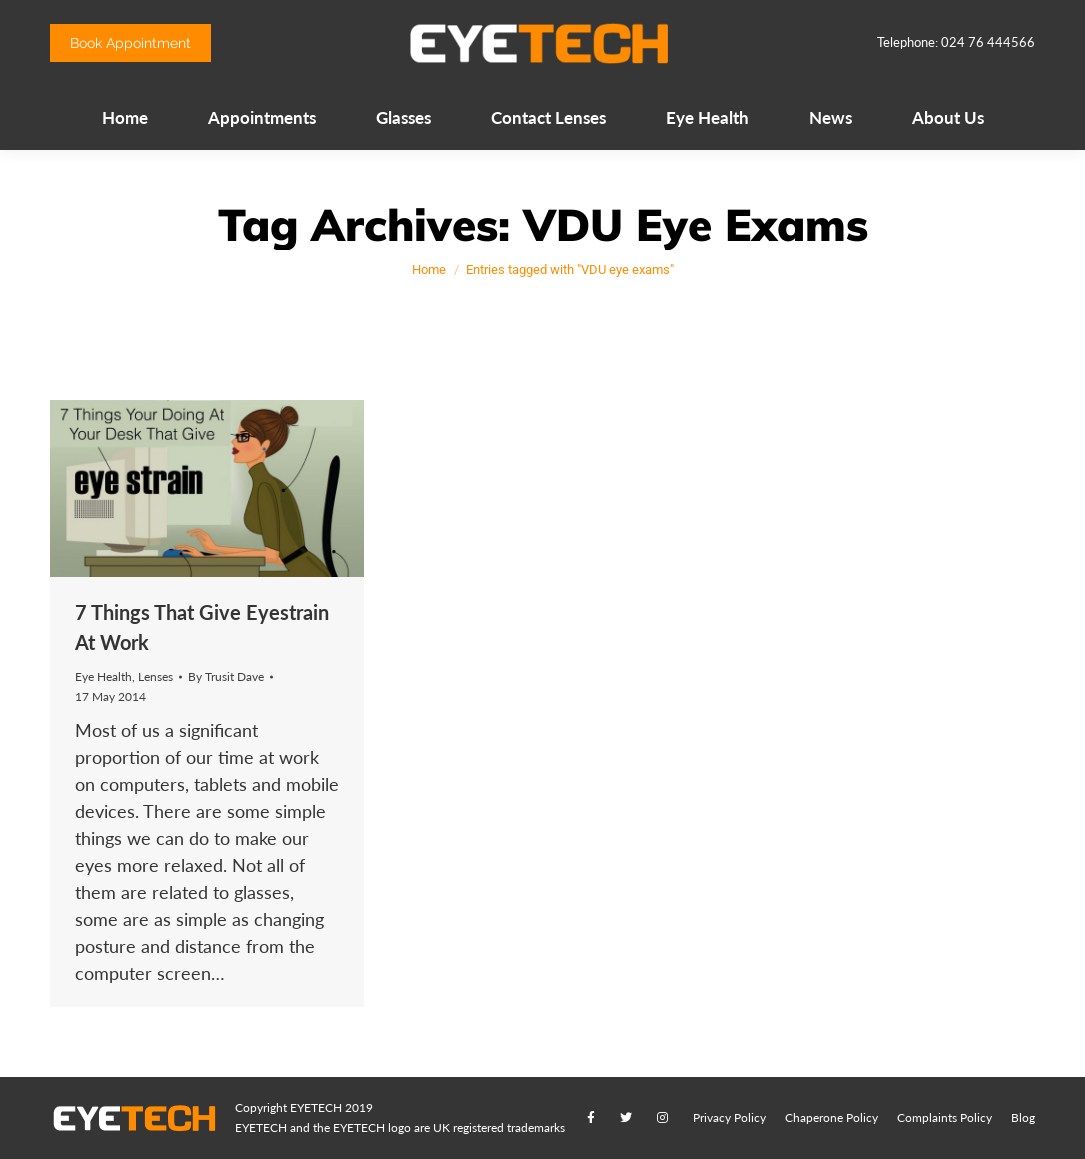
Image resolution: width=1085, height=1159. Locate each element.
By (226, 676)
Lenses (155, 676)
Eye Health (103, 676)
